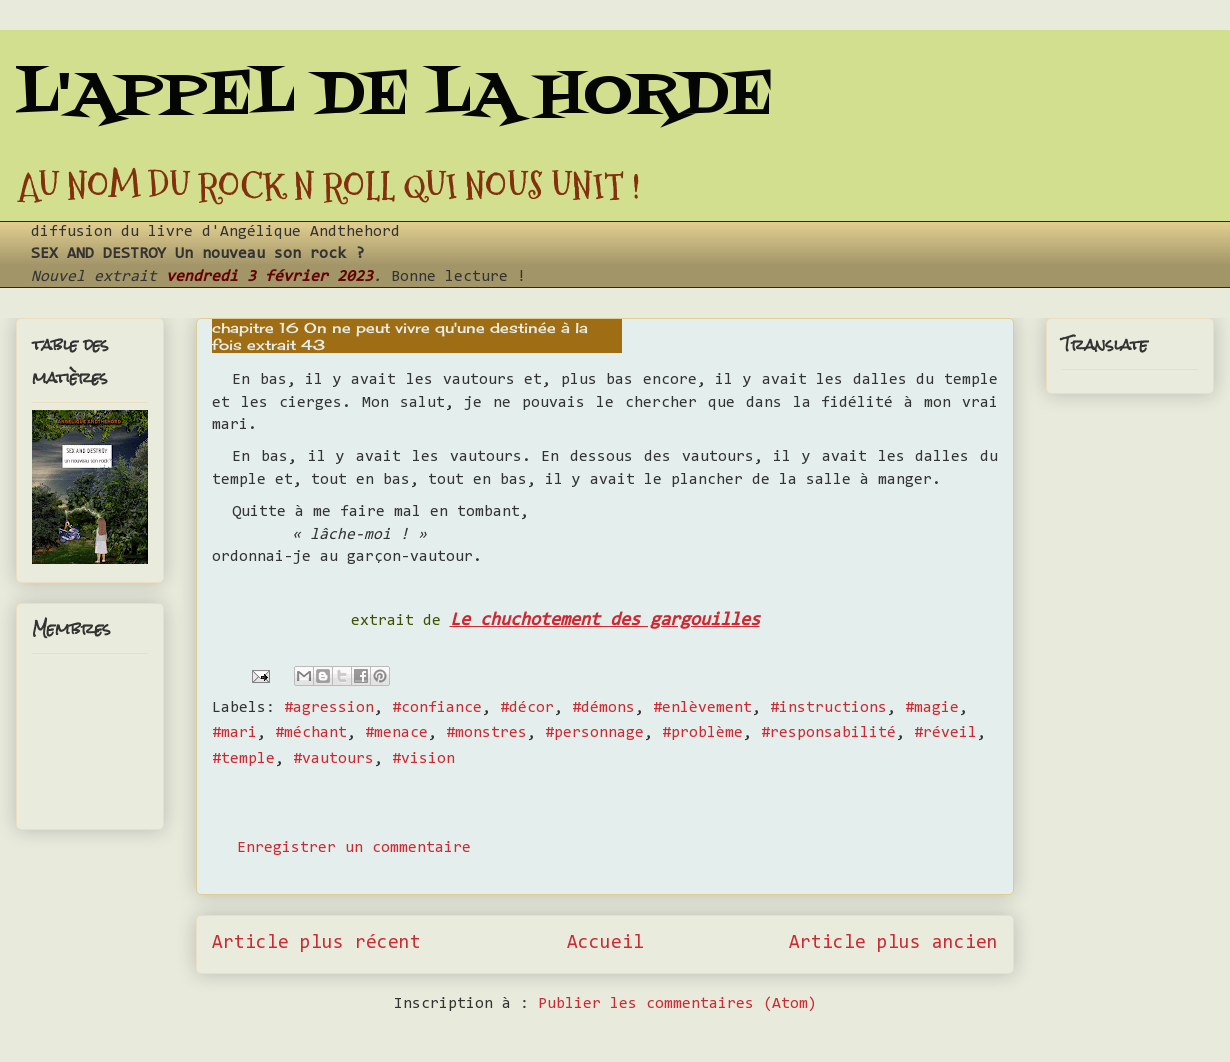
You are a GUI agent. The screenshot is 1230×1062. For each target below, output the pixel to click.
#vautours (333, 759)
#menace (396, 733)
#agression (329, 708)
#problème (702, 733)
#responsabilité (828, 733)
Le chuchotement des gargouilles (605, 620)
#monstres (486, 733)
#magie (932, 708)
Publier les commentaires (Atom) (677, 1004)
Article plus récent (316, 943)
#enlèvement (702, 708)
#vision (423, 759)
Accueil (605, 943)
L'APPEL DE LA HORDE (394, 97)
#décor (527, 708)
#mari (234, 733)
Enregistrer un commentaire (354, 848)
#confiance (437, 708)
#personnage (594, 733)
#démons (603, 708)
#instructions (828, 708)
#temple (243, 759)
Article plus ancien (893, 943)
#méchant (311, 733)
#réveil (945, 733)
